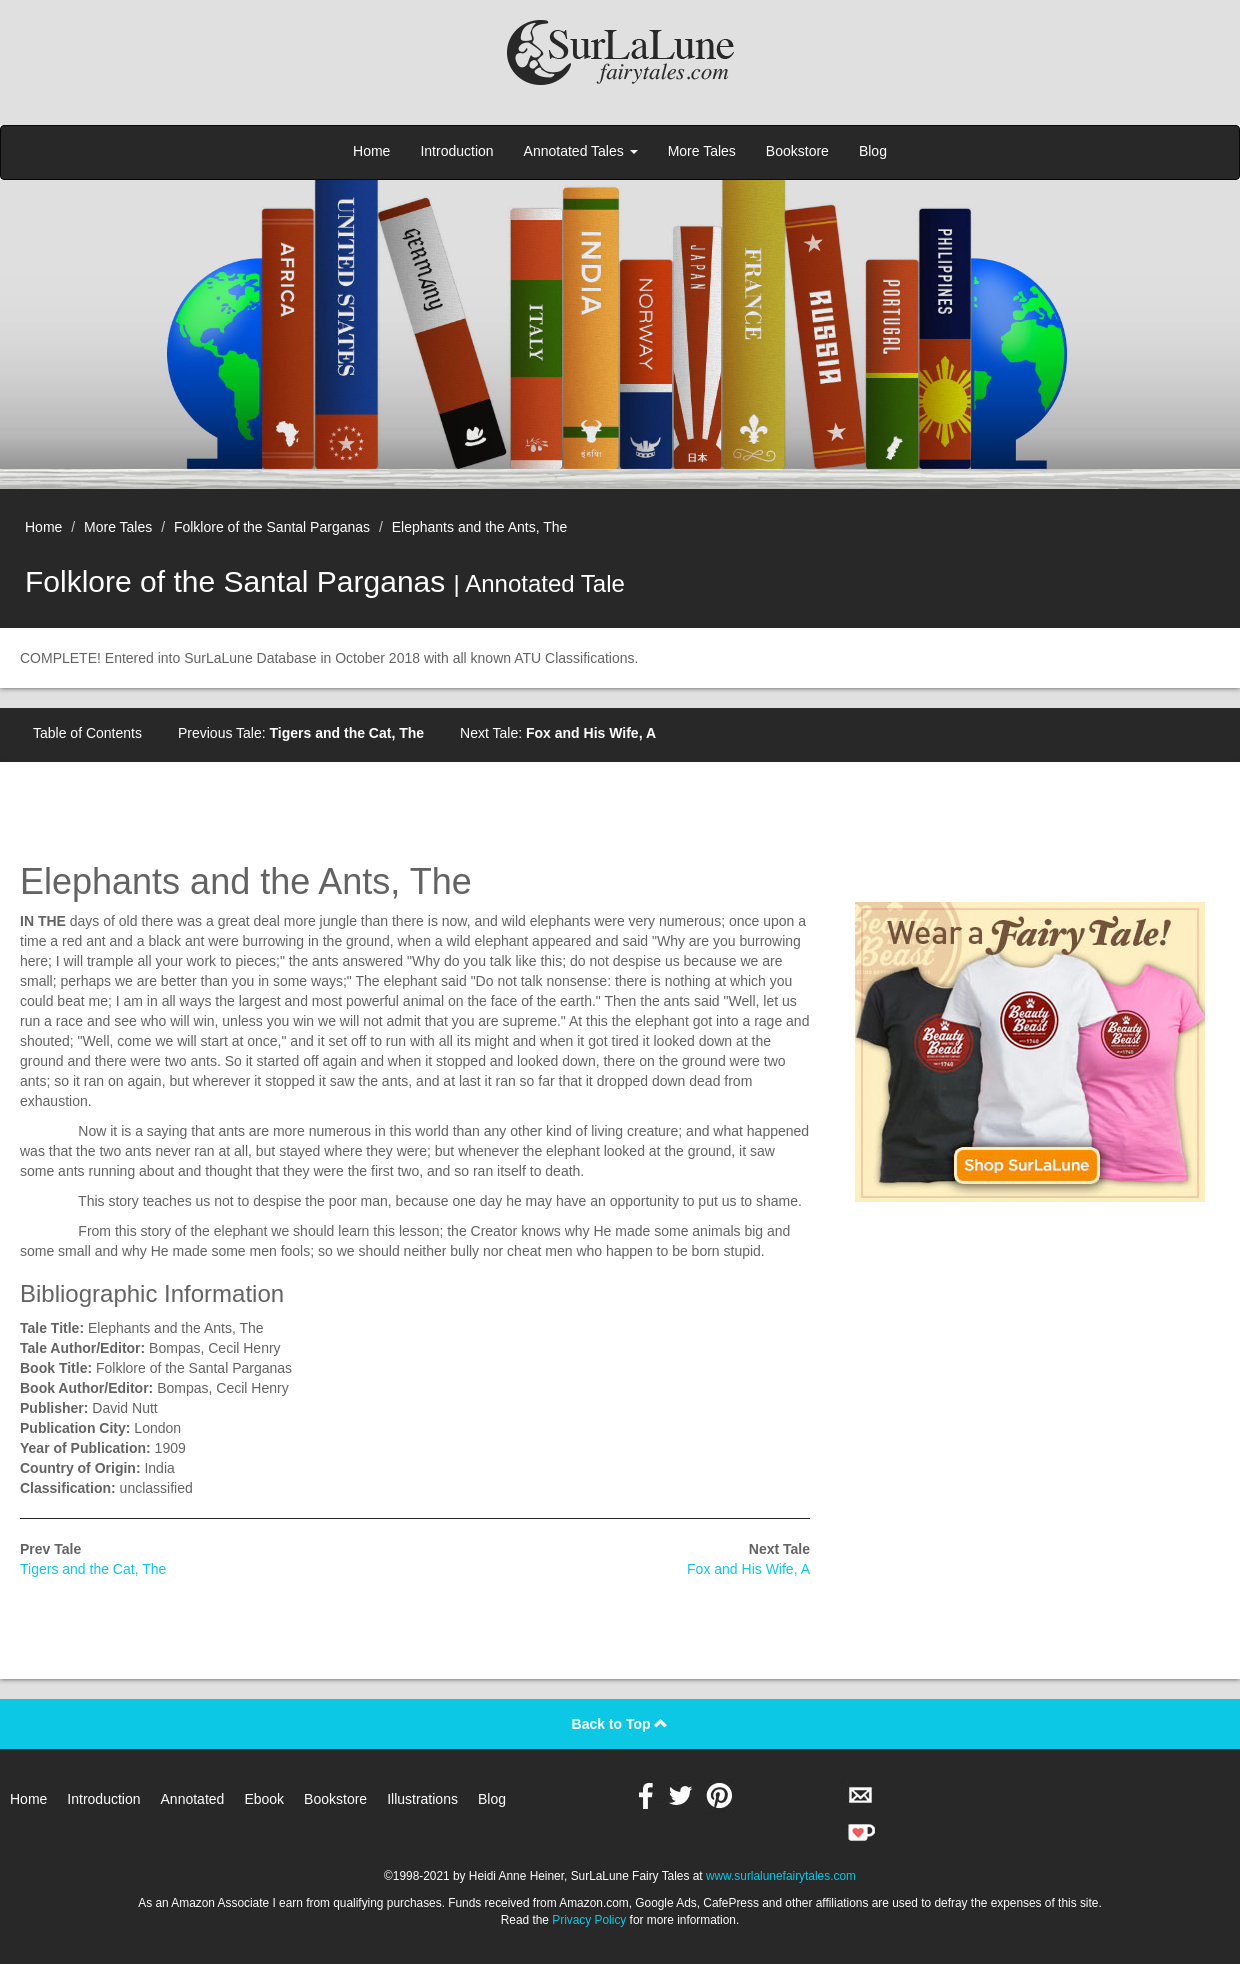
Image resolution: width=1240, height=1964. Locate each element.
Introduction (456, 151)
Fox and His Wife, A (748, 1569)
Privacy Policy (589, 1920)
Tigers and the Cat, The (93, 1569)
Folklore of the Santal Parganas (272, 527)
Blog (873, 151)
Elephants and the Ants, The (480, 527)
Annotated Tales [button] (581, 151)
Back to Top (620, 1724)
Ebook (264, 1799)
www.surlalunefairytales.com (781, 1876)
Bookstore (797, 151)
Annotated (193, 1799)
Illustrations (422, 1799)
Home (371, 151)
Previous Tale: (301, 733)
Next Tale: (558, 733)
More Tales (702, 151)
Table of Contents (87, 733)
